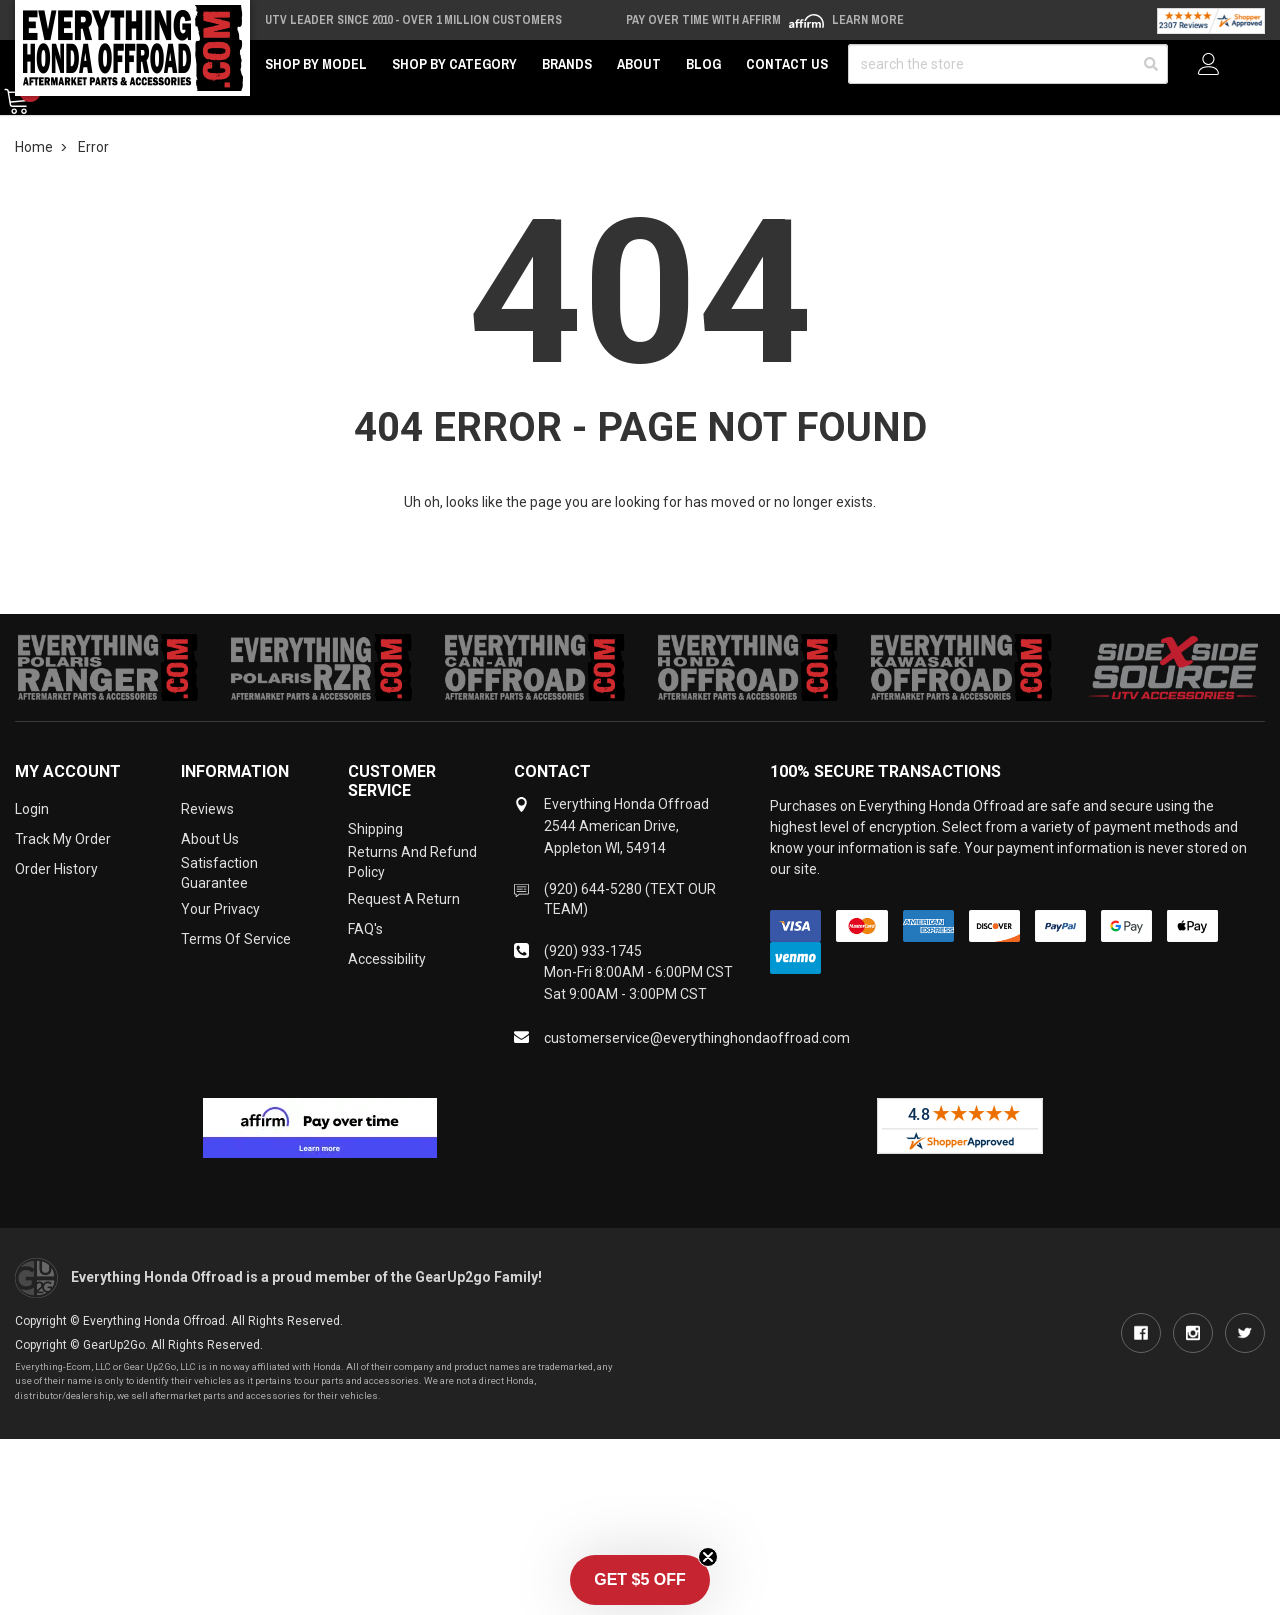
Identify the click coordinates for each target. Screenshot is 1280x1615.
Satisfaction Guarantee (219, 873)
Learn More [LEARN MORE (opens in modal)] (868, 20)
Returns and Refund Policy (412, 862)
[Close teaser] (708, 1557)
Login (32, 809)
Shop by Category (454, 64)
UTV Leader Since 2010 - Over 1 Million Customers (413, 20)
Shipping (375, 829)
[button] (640, 1580)
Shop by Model (316, 64)
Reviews (207, 809)
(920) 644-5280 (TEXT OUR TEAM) (630, 899)
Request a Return (404, 899)
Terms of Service (236, 939)
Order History (56, 869)
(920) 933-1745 (593, 951)
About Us (210, 839)
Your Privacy (220, 909)
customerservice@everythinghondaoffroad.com (697, 1038)
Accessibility (387, 959)
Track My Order (63, 839)
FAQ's (365, 929)
